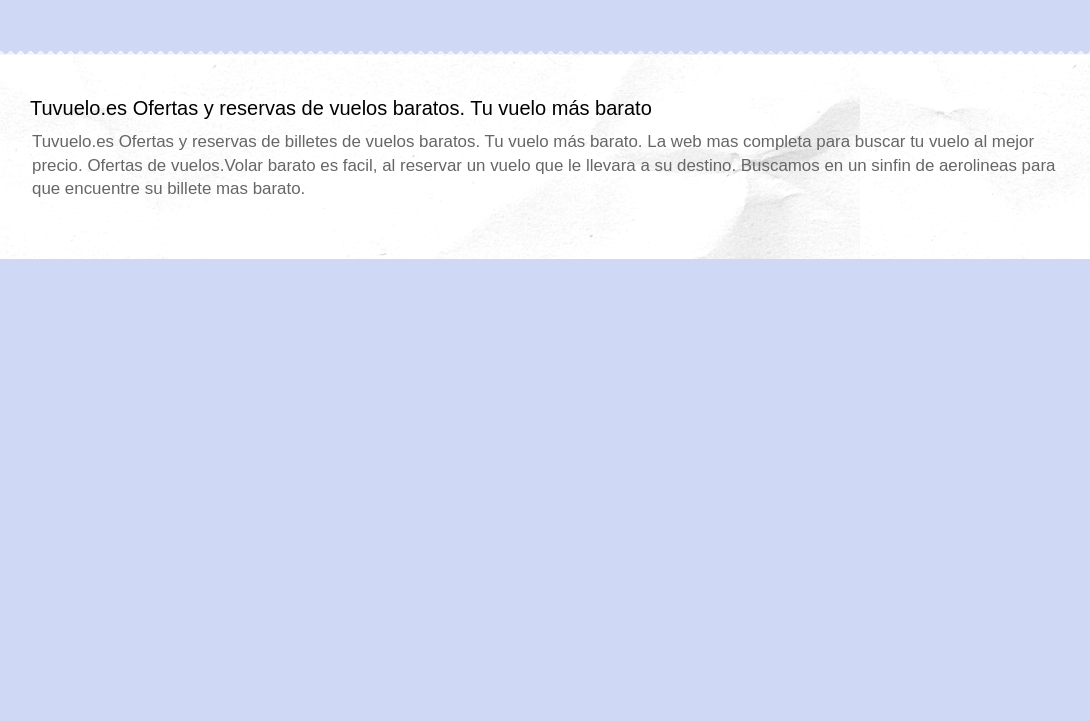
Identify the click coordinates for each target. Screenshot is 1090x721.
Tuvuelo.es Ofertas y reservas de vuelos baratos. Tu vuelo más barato (341, 108)
